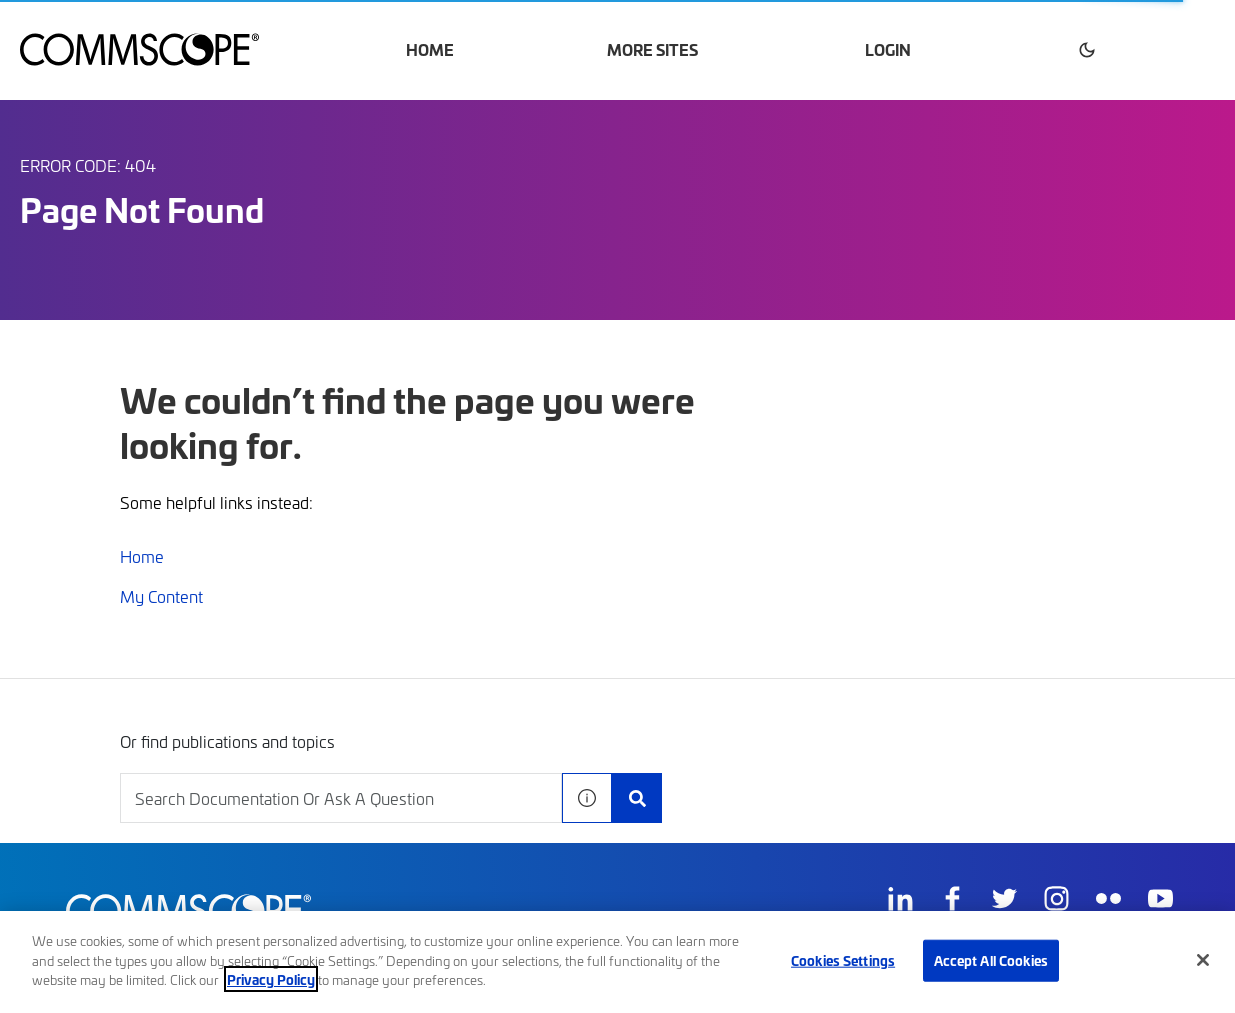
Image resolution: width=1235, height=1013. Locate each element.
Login (888, 49)
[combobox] (341, 798)
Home (430, 49)
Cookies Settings (843, 960)
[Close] (1203, 960)
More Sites (652, 49)
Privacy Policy (271, 979)
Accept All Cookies (991, 960)
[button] (1087, 50)
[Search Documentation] (637, 798)
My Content (161, 596)
